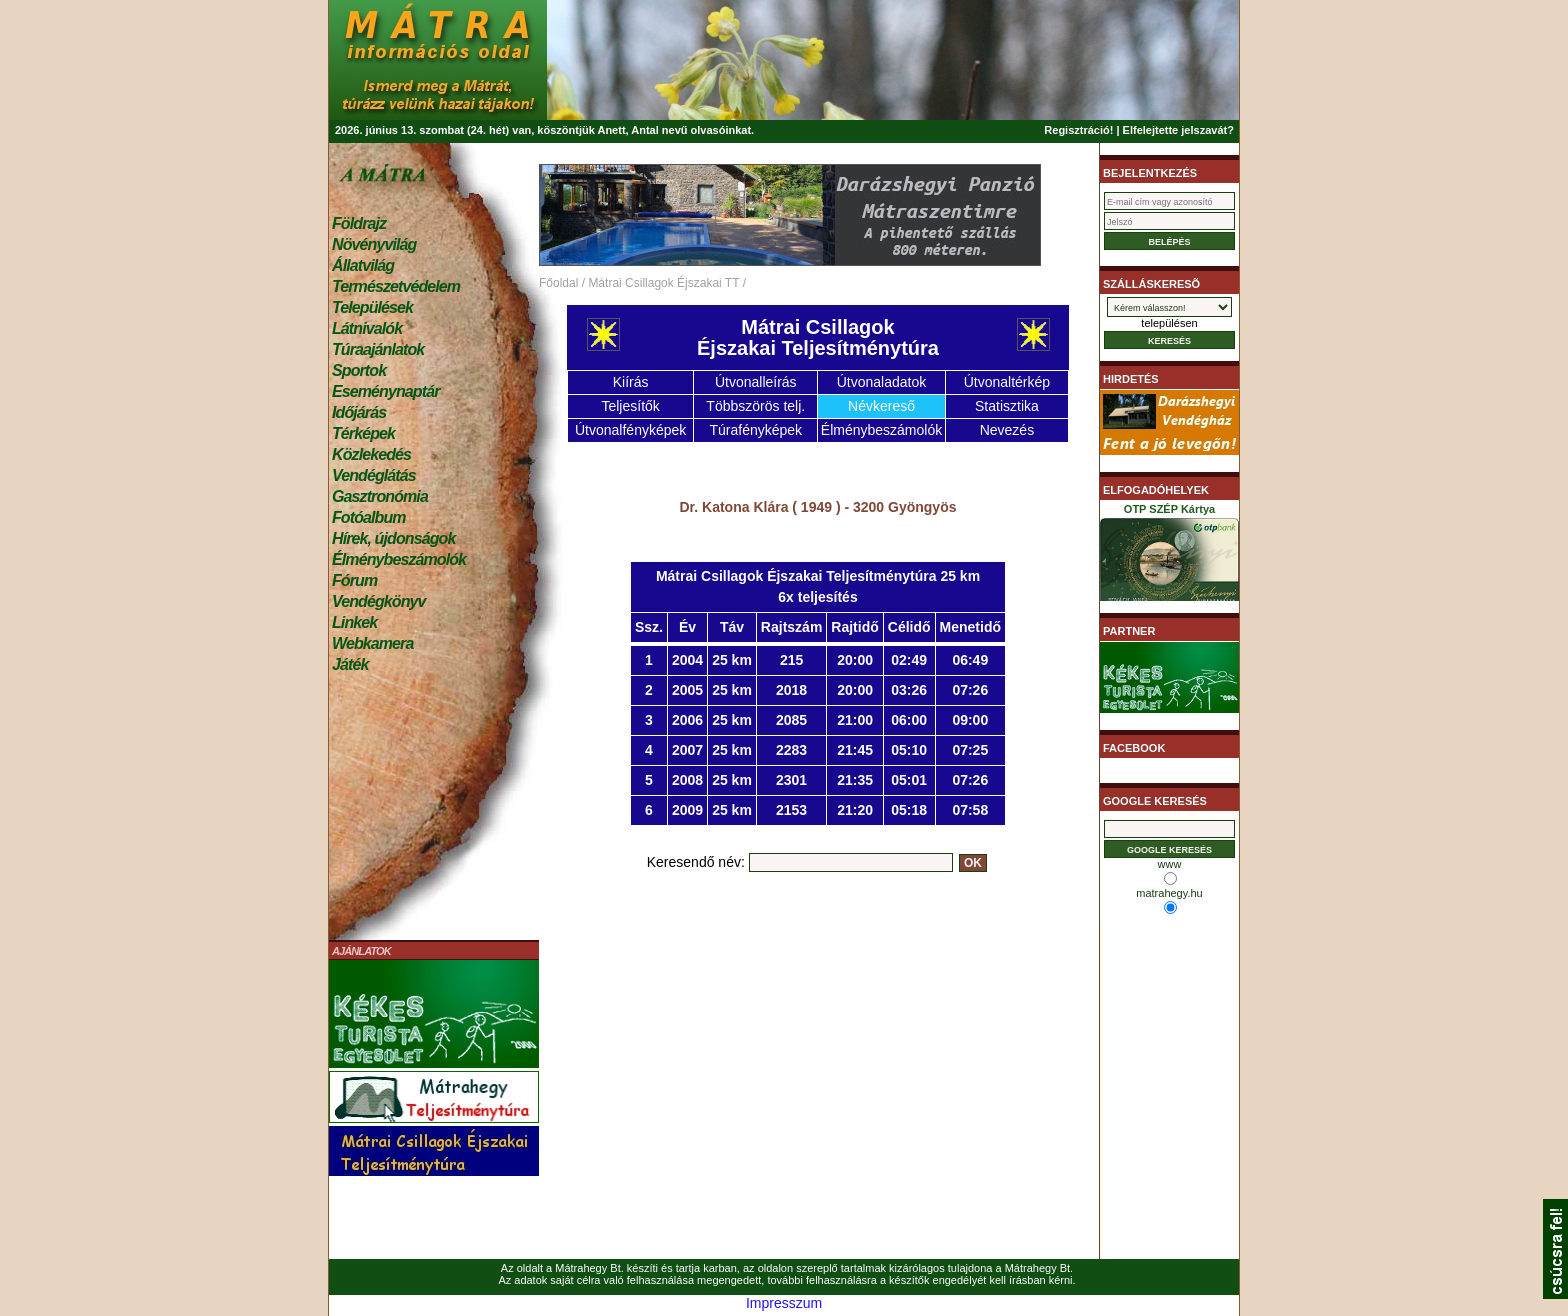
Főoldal (558, 283)
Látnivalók (367, 328)
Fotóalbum (369, 517)
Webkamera (372, 643)
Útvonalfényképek (630, 430)
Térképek (363, 433)
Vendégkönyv (379, 601)
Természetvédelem (396, 286)
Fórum (354, 580)
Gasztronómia (380, 496)
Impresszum (784, 1303)
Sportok (359, 370)
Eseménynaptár (385, 391)
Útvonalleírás (756, 382)
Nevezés (1007, 430)
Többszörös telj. (755, 406)
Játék (350, 664)
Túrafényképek (755, 430)
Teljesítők (630, 406)
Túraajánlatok (378, 349)
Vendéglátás (374, 475)
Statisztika (1007, 406)
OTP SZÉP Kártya (1169, 556)
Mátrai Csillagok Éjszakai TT (663, 283)
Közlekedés (371, 454)
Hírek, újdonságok (393, 538)
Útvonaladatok (882, 382)
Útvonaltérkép (1007, 382)
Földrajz (359, 223)
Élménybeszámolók (399, 559)
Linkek (354, 622)
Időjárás (359, 412)
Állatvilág (363, 265)
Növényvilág (374, 244)
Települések (372, 307)
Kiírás (631, 382)
